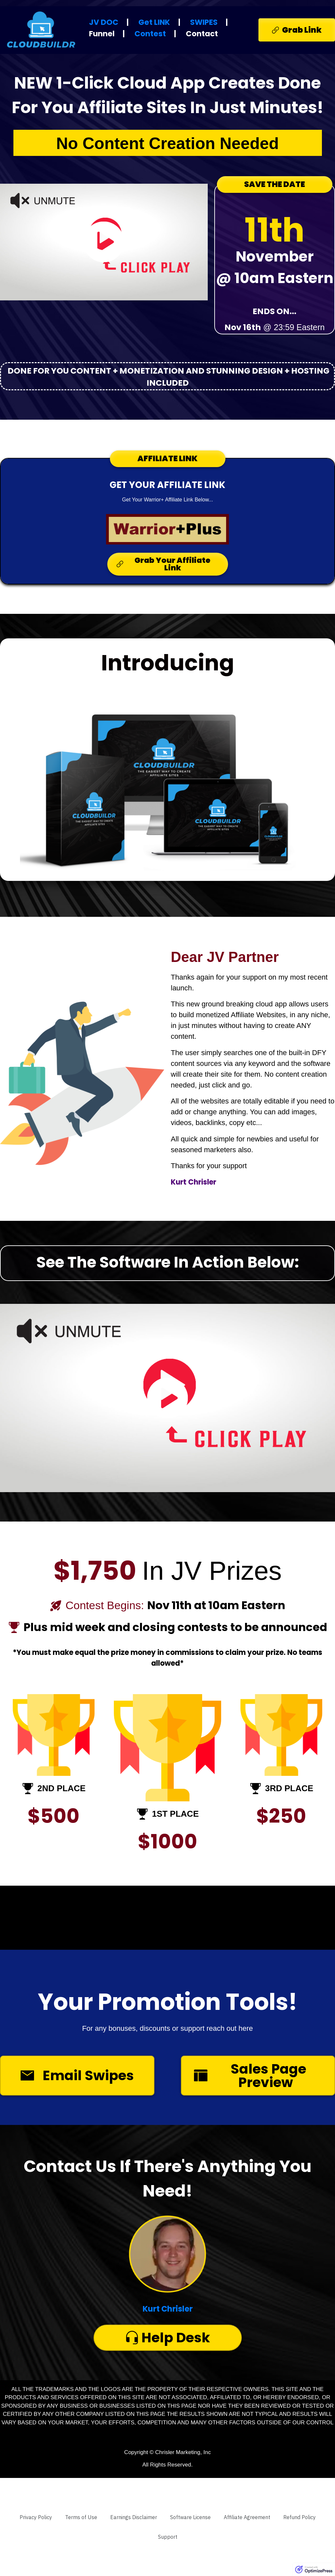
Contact (202, 33)
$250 (281, 1816)
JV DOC (103, 22)
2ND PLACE (61, 1788)
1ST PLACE (175, 1814)
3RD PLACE (289, 1788)
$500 (53, 1816)
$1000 (167, 1841)
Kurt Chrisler (168, 2308)
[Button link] (296, 30)
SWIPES (204, 22)
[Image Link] (167, 529)
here (245, 2028)
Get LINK (154, 22)
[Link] (35, 2517)
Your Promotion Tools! (167, 2002)
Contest (150, 33)
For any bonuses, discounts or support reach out (160, 2028)
